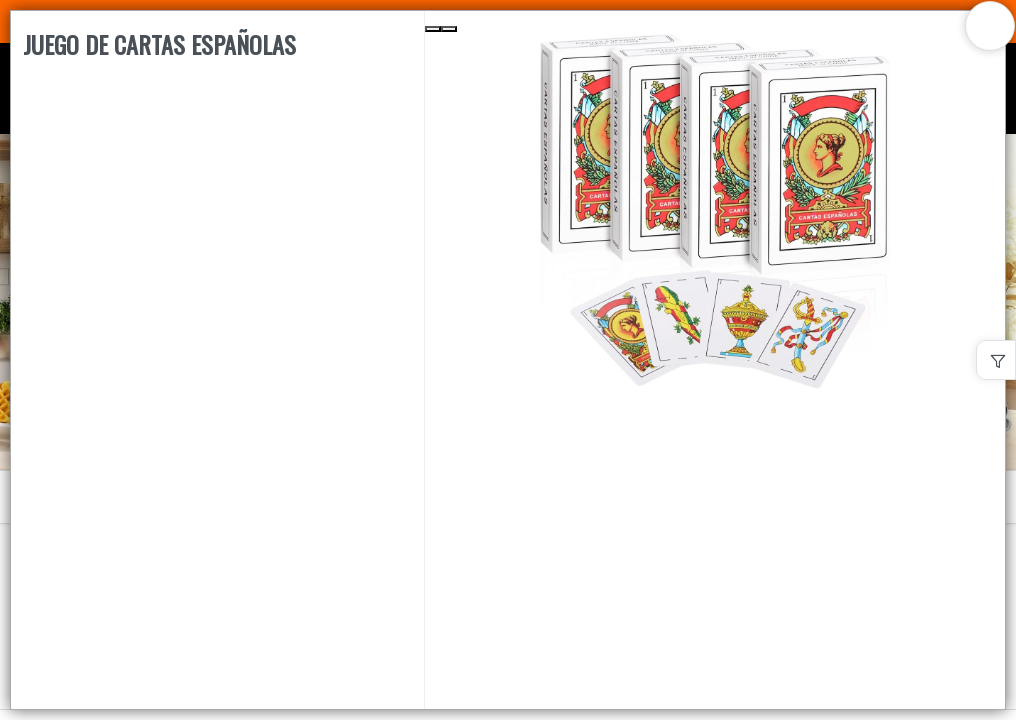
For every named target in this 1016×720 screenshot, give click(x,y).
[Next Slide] (449, 29)
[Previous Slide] (433, 29)
